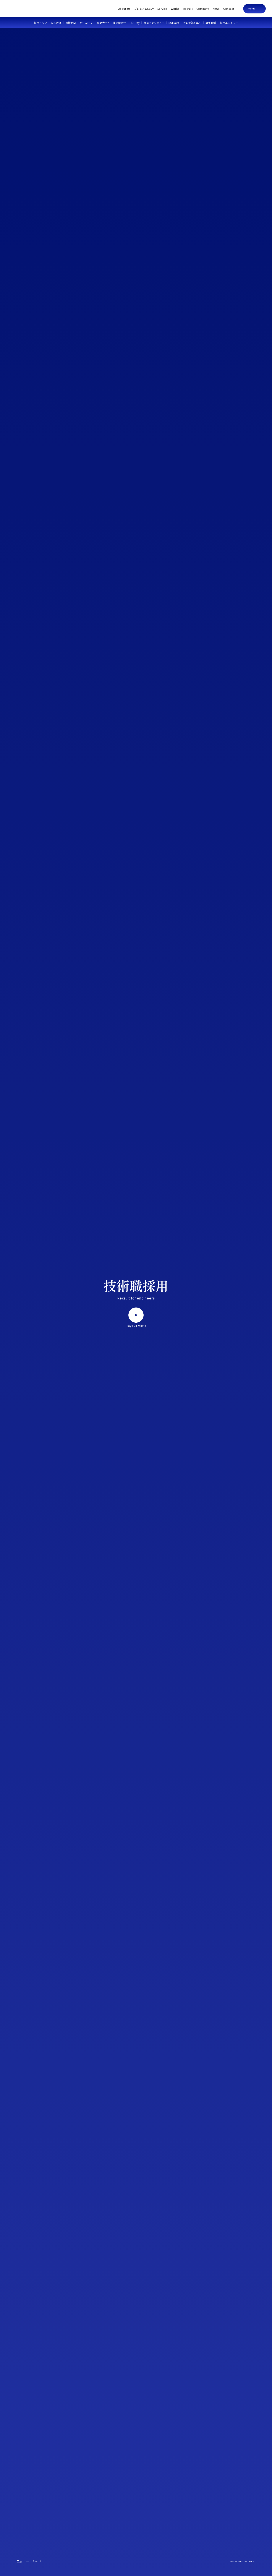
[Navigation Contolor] (254, 8)
